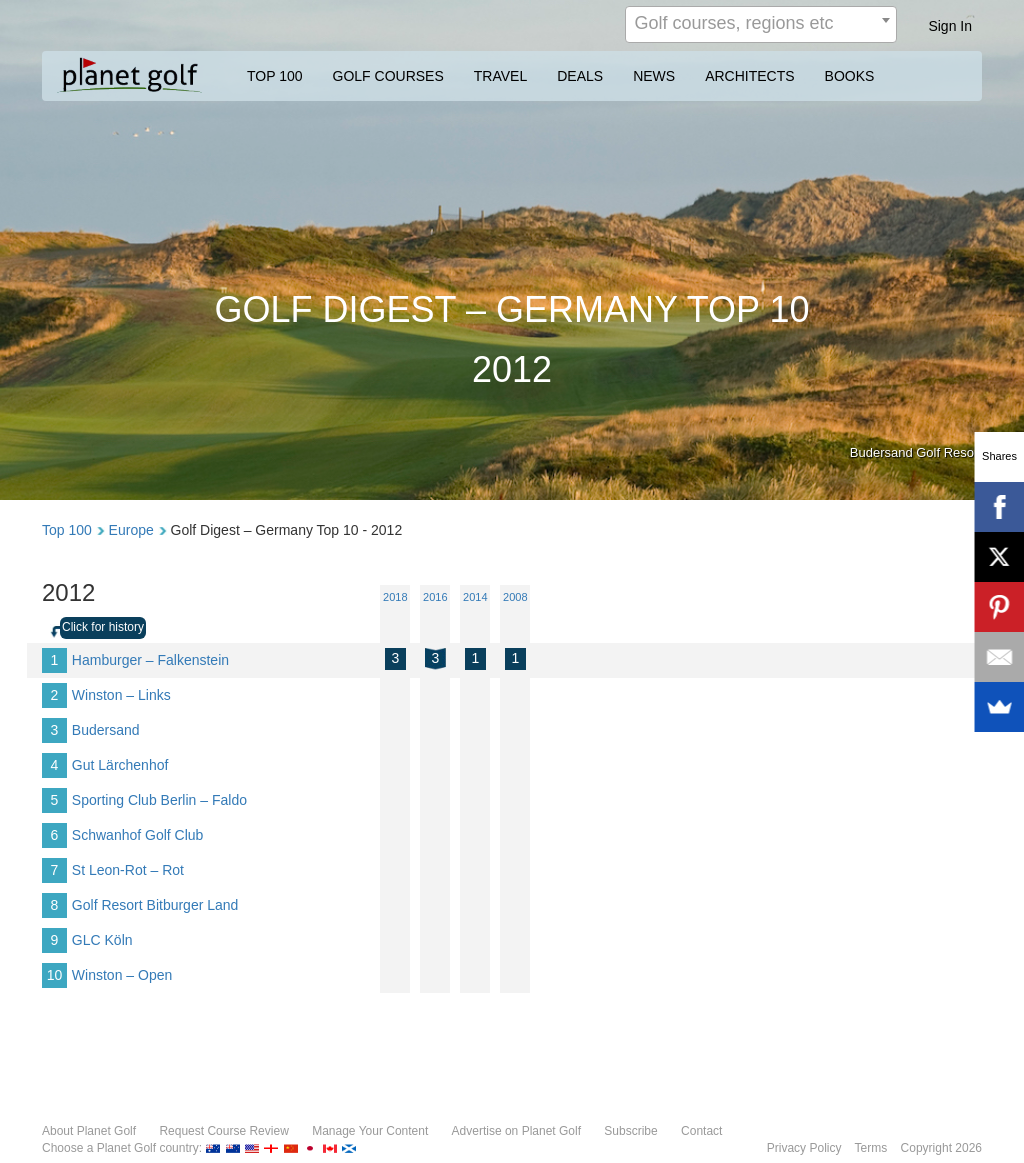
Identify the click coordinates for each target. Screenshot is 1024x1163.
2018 (395, 597)
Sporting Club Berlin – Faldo (159, 800)
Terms (871, 1148)
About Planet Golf (89, 1131)
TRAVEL (500, 76)
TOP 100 (275, 76)
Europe (131, 530)
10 (55, 975)
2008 (515, 597)
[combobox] (761, 24)
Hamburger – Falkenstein (150, 660)
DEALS (580, 76)
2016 (435, 597)
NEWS (654, 76)
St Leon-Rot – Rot (128, 870)
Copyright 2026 (941, 1148)
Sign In (950, 26)
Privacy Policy (804, 1148)
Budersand (106, 730)
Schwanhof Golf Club (138, 835)
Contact (701, 1131)
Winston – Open (122, 975)
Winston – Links (121, 695)
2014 (475, 597)
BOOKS (850, 76)
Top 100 (67, 530)
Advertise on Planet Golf (516, 1131)
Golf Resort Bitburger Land (155, 905)
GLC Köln (102, 940)
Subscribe (630, 1131)
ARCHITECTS (749, 76)
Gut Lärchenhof (120, 765)
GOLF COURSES (388, 76)
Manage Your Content (370, 1131)
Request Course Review (223, 1131)
